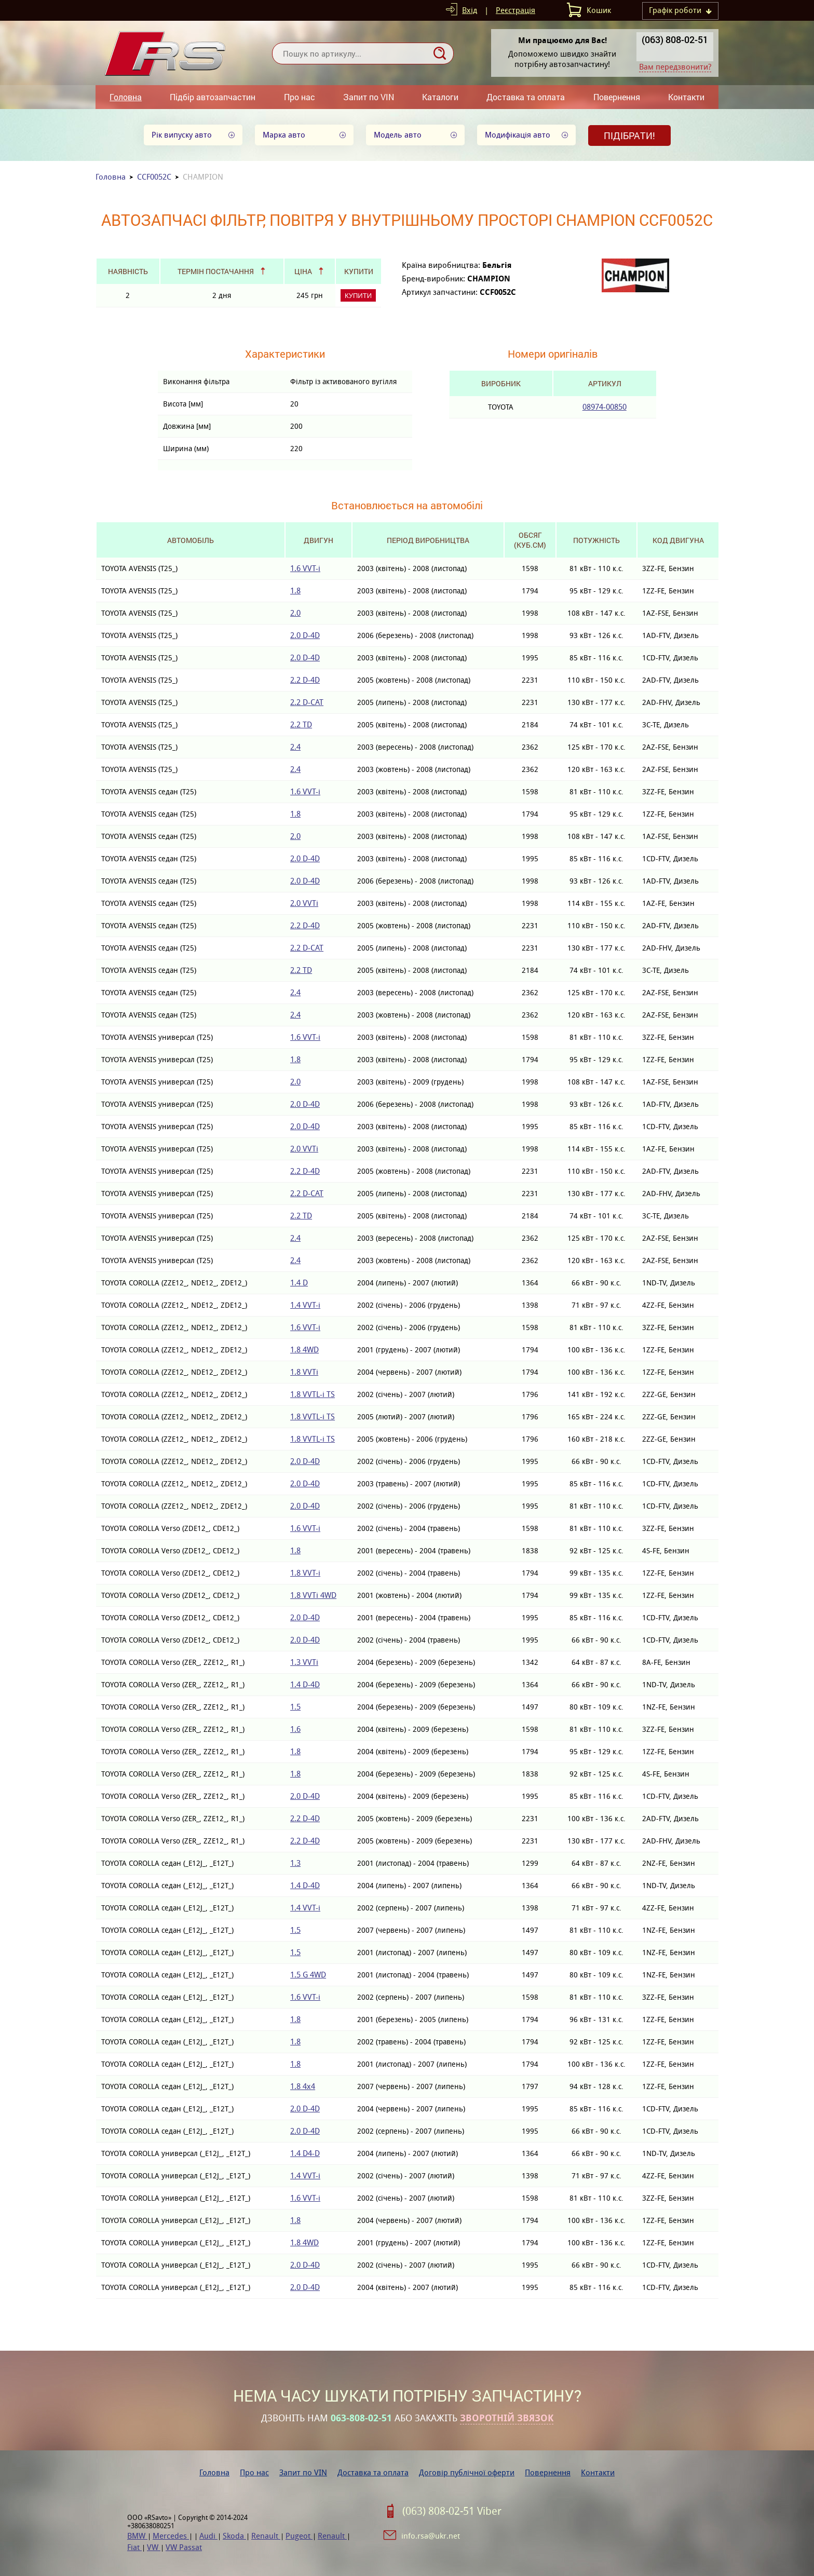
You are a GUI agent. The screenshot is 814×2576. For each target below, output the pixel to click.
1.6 (295, 1729)
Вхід (469, 10)
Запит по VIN (368, 96)
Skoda (234, 2536)
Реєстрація (515, 10)
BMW (137, 2536)
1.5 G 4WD (308, 1975)
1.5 (295, 1707)
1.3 (295, 1863)
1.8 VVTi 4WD (313, 1595)
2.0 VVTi (304, 903)
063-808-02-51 (361, 2418)
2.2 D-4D (305, 680)
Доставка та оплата (525, 96)
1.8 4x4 (302, 2086)
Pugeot (299, 2536)
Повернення (616, 96)
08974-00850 (604, 407)
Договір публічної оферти (466, 2472)
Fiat (134, 2547)
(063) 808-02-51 (675, 39)
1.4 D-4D (305, 1684)
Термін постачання (216, 271)
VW (153, 2547)
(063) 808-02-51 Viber (451, 2511)
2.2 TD (301, 724)
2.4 (295, 747)
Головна (126, 96)
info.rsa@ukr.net (430, 2536)
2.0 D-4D (305, 635)
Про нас (299, 96)
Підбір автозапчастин (212, 96)
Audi (208, 2536)
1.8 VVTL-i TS (312, 1394)
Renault (265, 2536)
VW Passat (184, 2547)
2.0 (295, 613)
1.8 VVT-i (305, 1573)
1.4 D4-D (305, 2153)
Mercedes (171, 2536)
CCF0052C (154, 177)
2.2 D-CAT (306, 702)
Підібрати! (629, 135)
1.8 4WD (304, 1349)
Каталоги (440, 96)
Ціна (303, 271)
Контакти (686, 96)
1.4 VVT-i (305, 1305)
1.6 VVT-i (305, 568)
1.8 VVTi (304, 1372)
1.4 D (299, 1282)
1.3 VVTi (304, 1662)
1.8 (295, 590)
